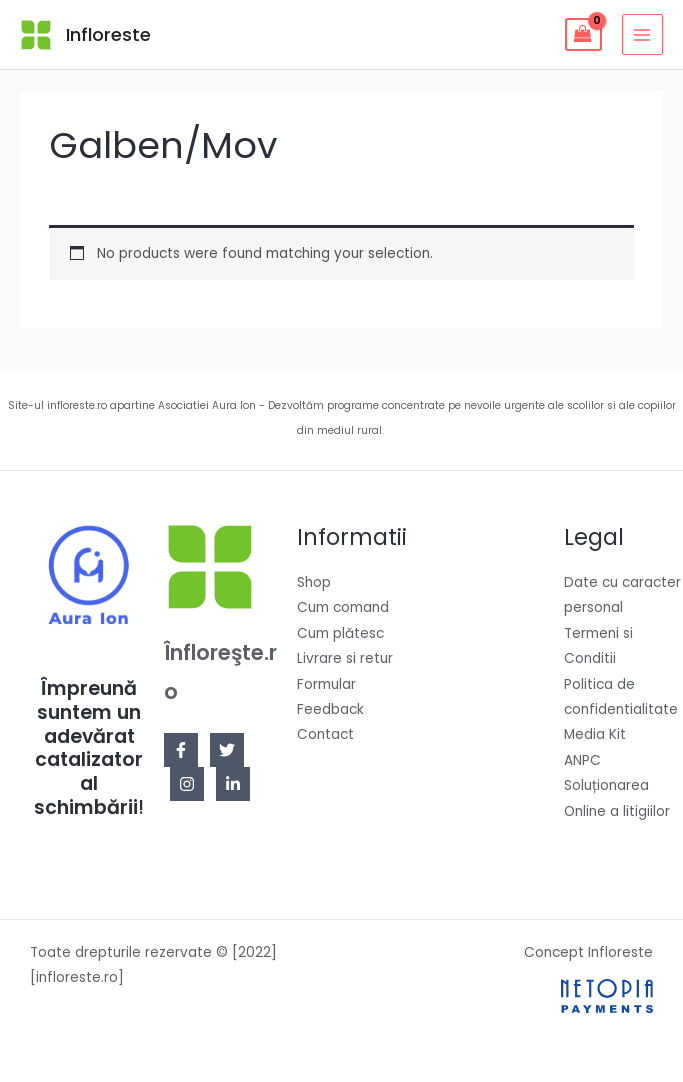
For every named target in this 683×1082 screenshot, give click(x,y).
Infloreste (108, 34)
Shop (314, 582)
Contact (325, 734)
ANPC (582, 760)
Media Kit (595, 734)
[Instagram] (187, 784)
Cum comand (343, 607)
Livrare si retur (345, 658)
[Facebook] (181, 750)
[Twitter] (227, 750)
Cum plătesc (340, 633)
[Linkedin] (233, 784)
